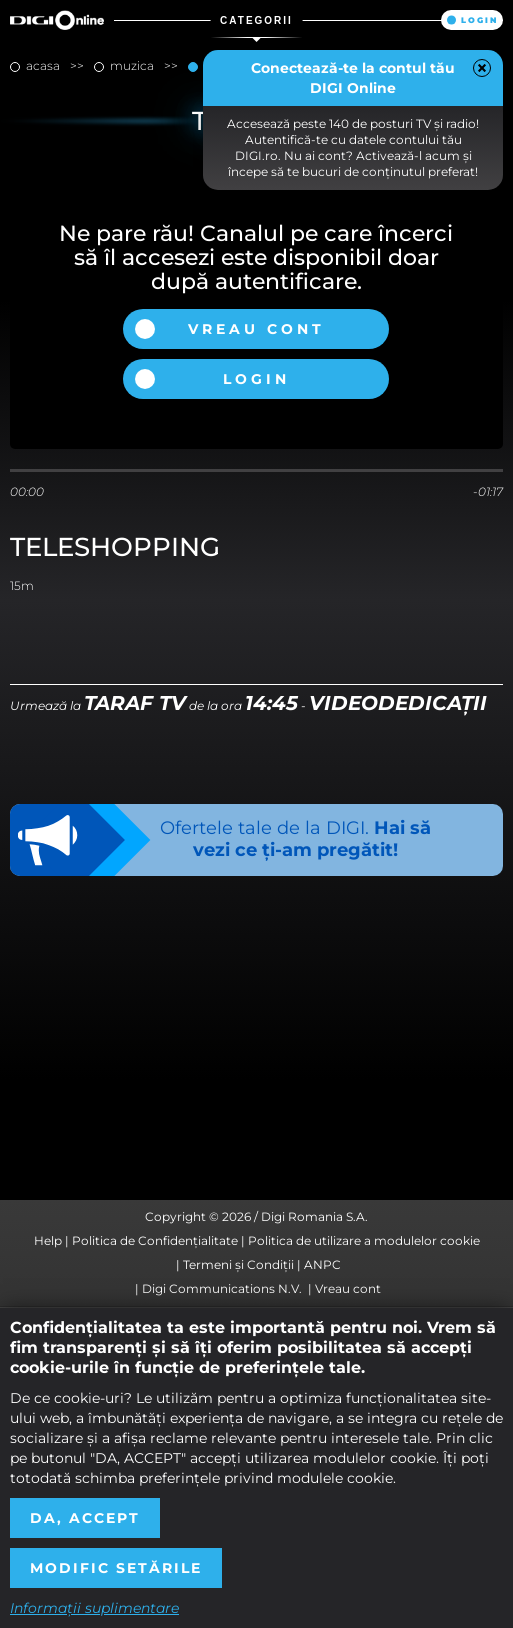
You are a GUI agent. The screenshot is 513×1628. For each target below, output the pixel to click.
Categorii (256, 20)
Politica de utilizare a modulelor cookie (364, 1240)
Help (48, 1240)
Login (479, 20)
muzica (132, 65)
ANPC (322, 1264)
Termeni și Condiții (238, 1264)
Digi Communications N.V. (222, 1288)
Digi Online (57, 20)
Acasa (43, 65)
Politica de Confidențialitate (155, 1240)
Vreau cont (256, 329)
